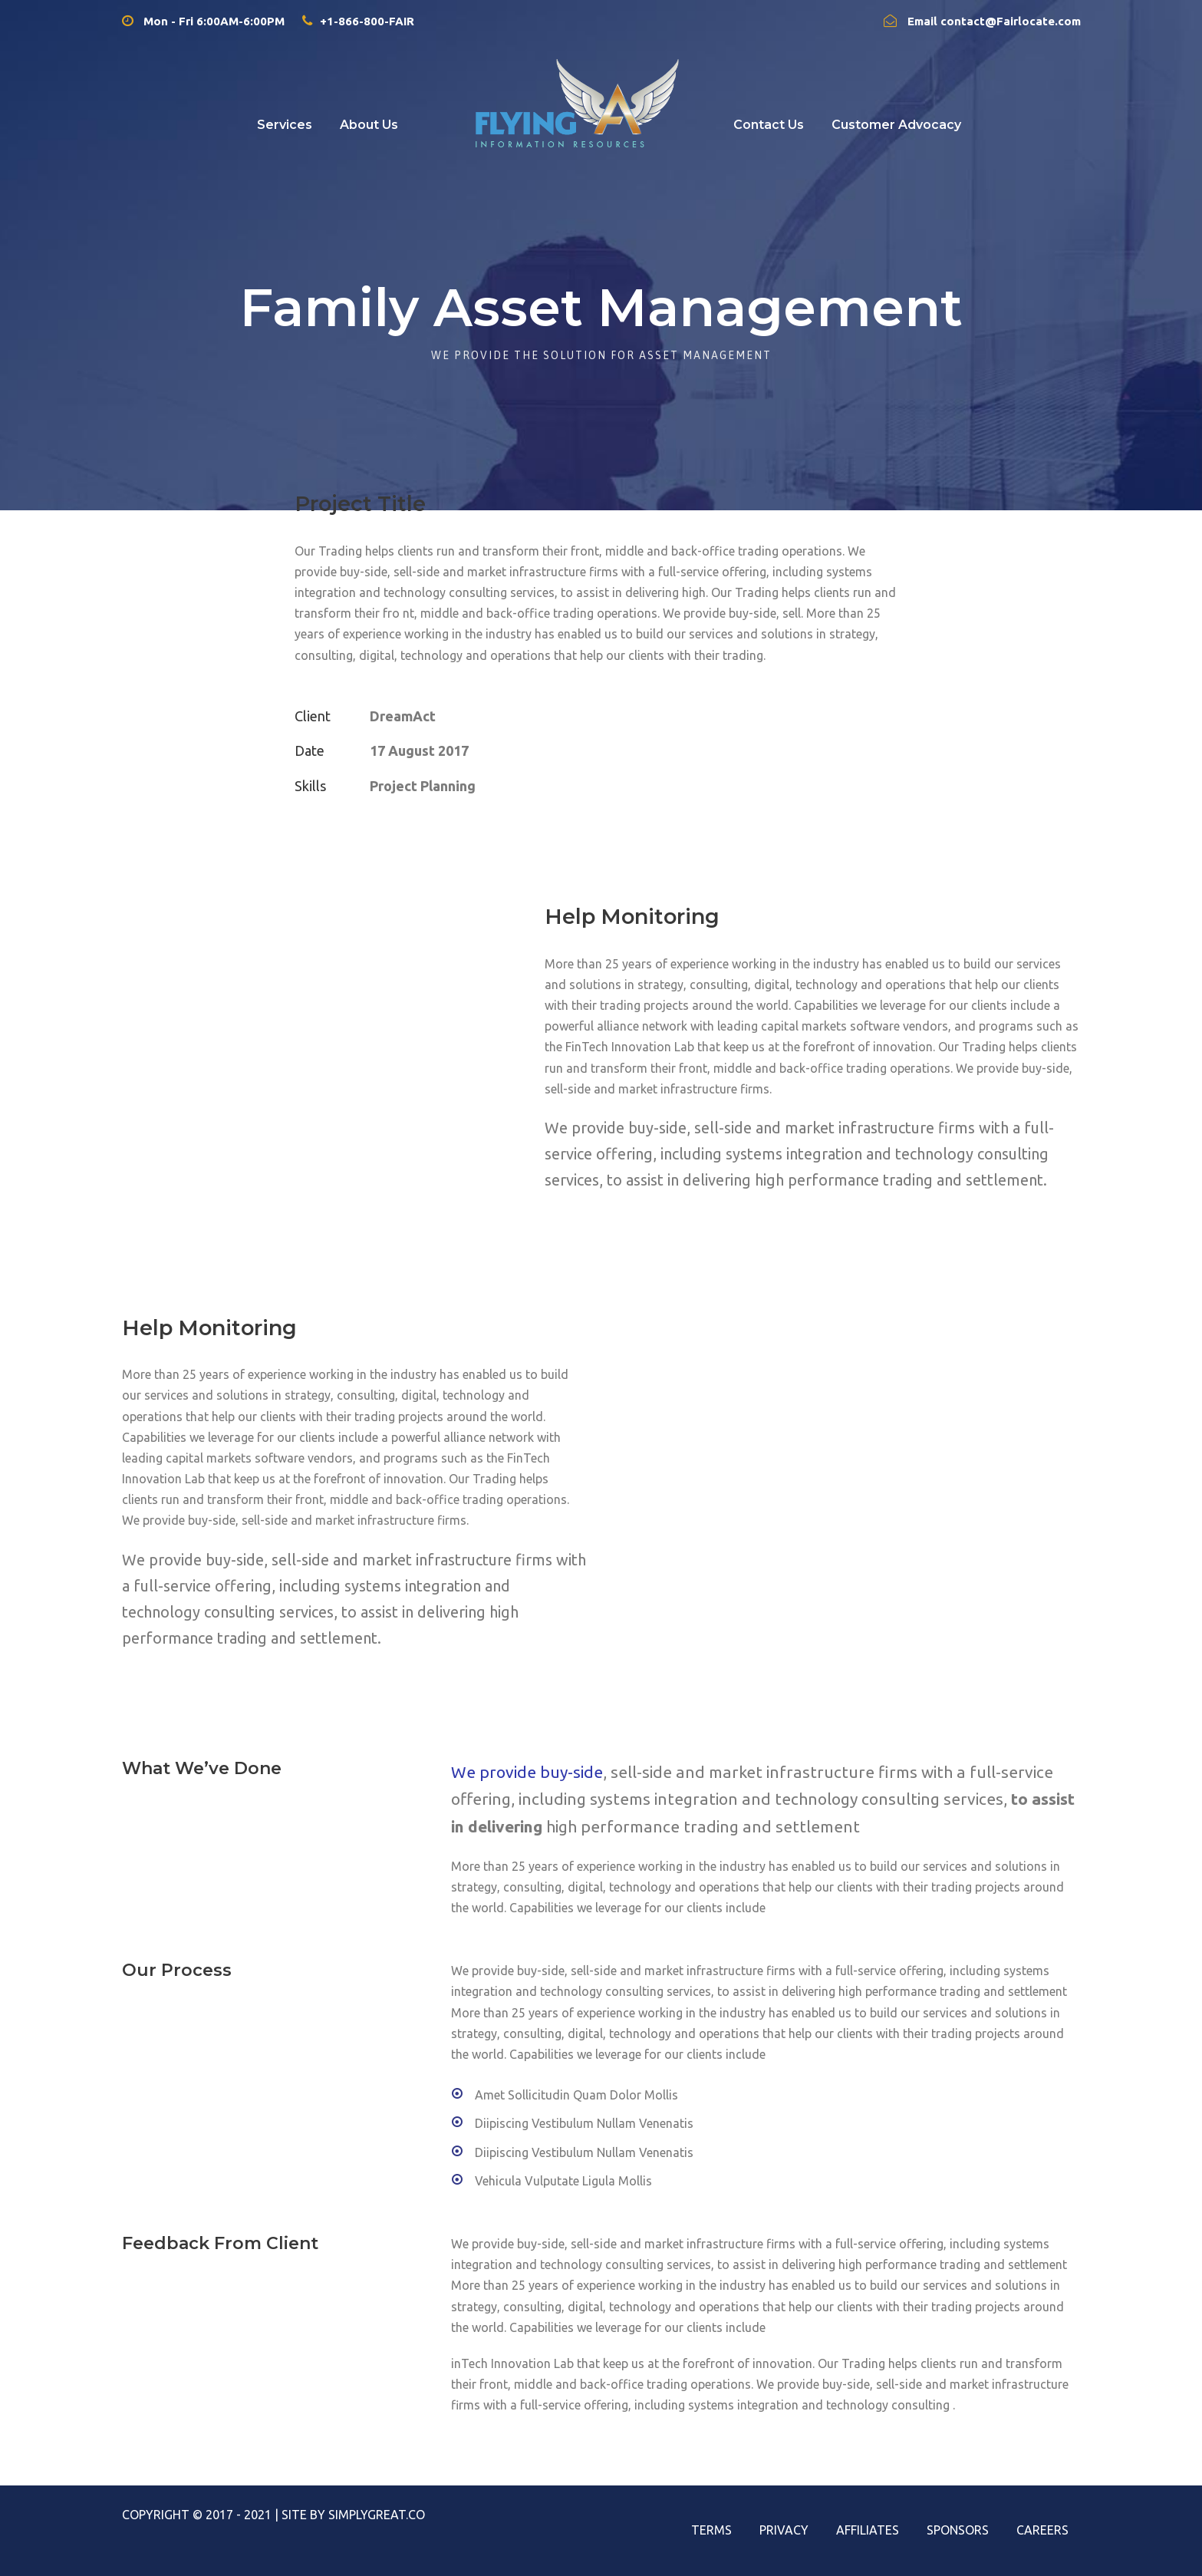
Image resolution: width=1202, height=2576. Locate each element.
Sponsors (958, 2530)
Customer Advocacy (896, 124)
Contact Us (768, 124)
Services (284, 124)
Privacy (783, 2530)
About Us (369, 124)
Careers (1042, 2530)
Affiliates (867, 2530)
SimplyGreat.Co (376, 2515)
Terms (711, 2530)
